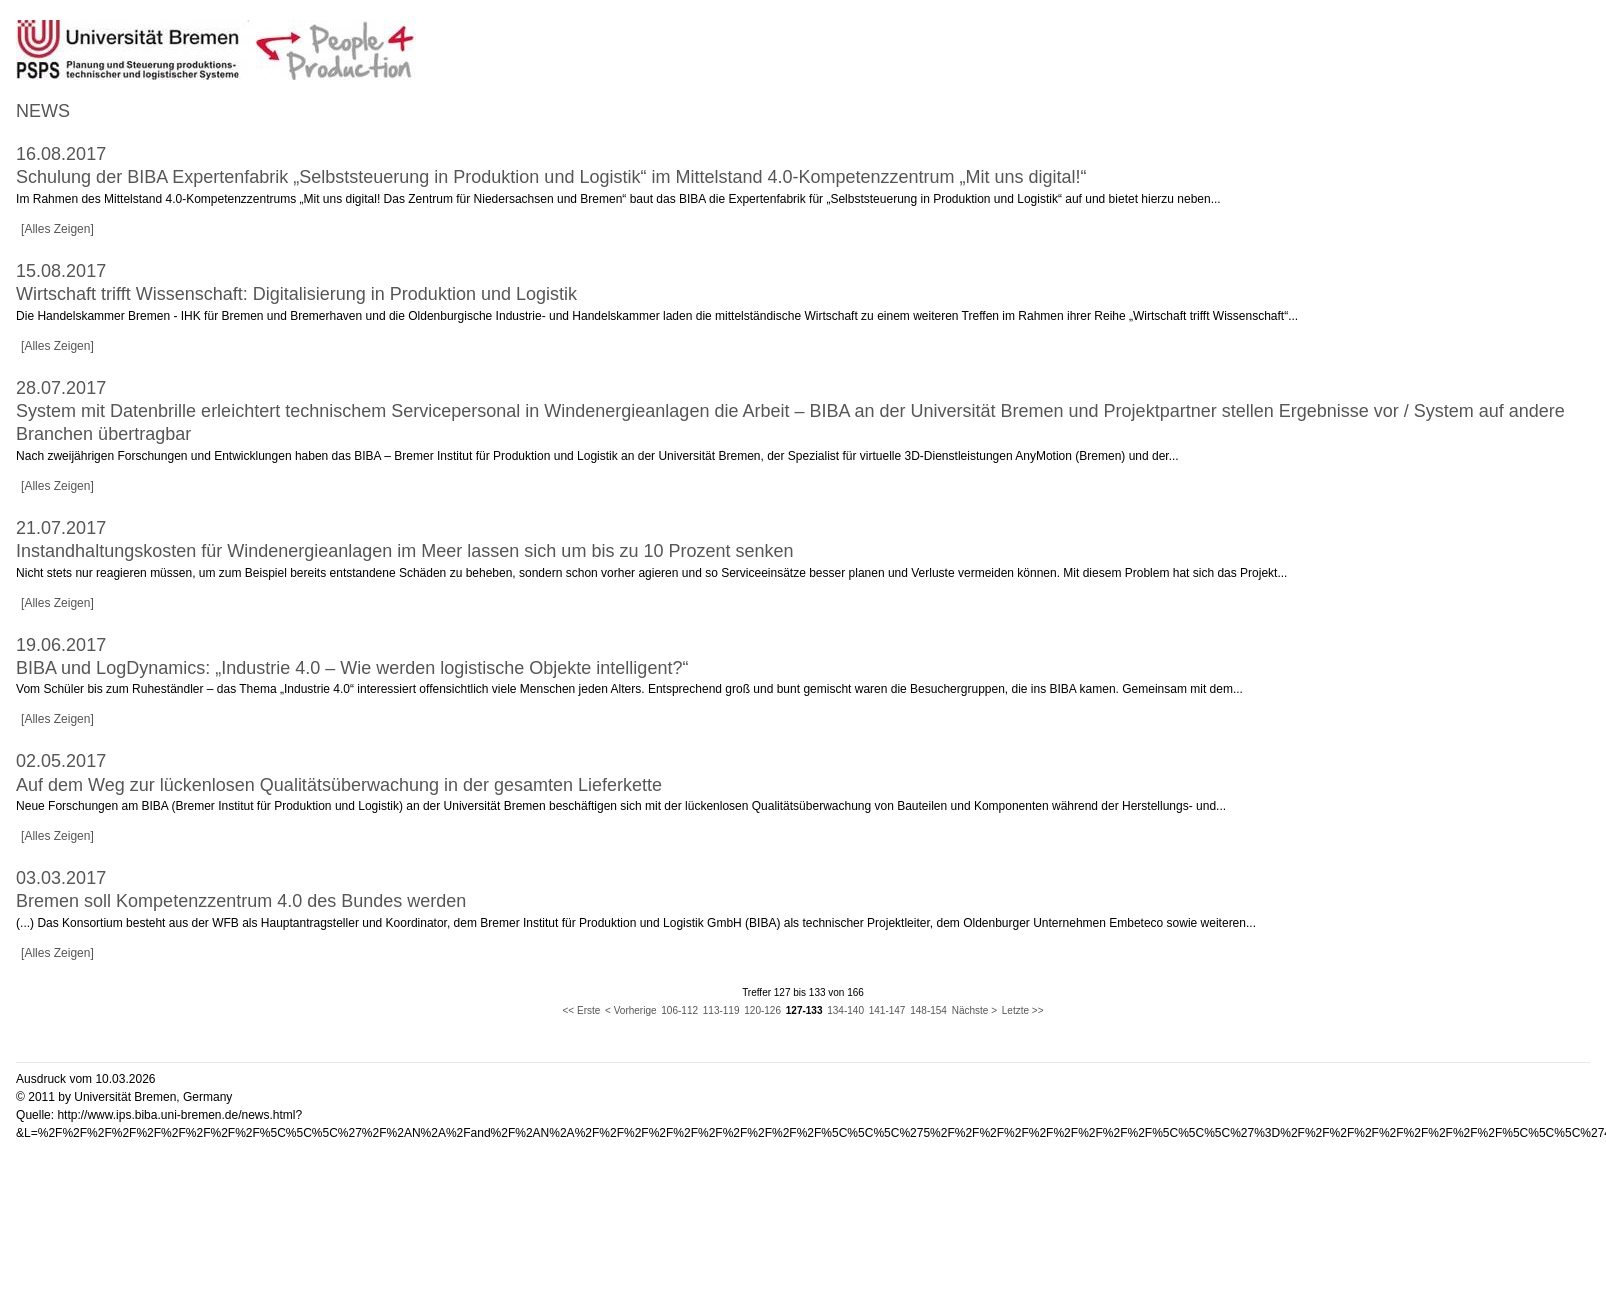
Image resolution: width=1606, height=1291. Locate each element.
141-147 (887, 1010)
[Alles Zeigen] (57, 229)
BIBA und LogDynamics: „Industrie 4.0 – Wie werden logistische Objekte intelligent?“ (352, 668)
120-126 (762, 1010)
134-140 (845, 1010)
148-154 (928, 1010)
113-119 (721, 1010)
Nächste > (974, 1010)
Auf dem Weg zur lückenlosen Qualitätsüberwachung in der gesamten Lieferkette (339, 785)
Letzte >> (1023, 1010)
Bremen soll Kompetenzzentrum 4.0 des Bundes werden (241, 901)
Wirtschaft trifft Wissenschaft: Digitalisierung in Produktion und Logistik (296, 294)
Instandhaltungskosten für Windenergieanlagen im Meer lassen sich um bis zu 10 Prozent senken (404, 551)
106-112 (679, 1010)
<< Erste (582, 1010)
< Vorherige (630, 1010)
